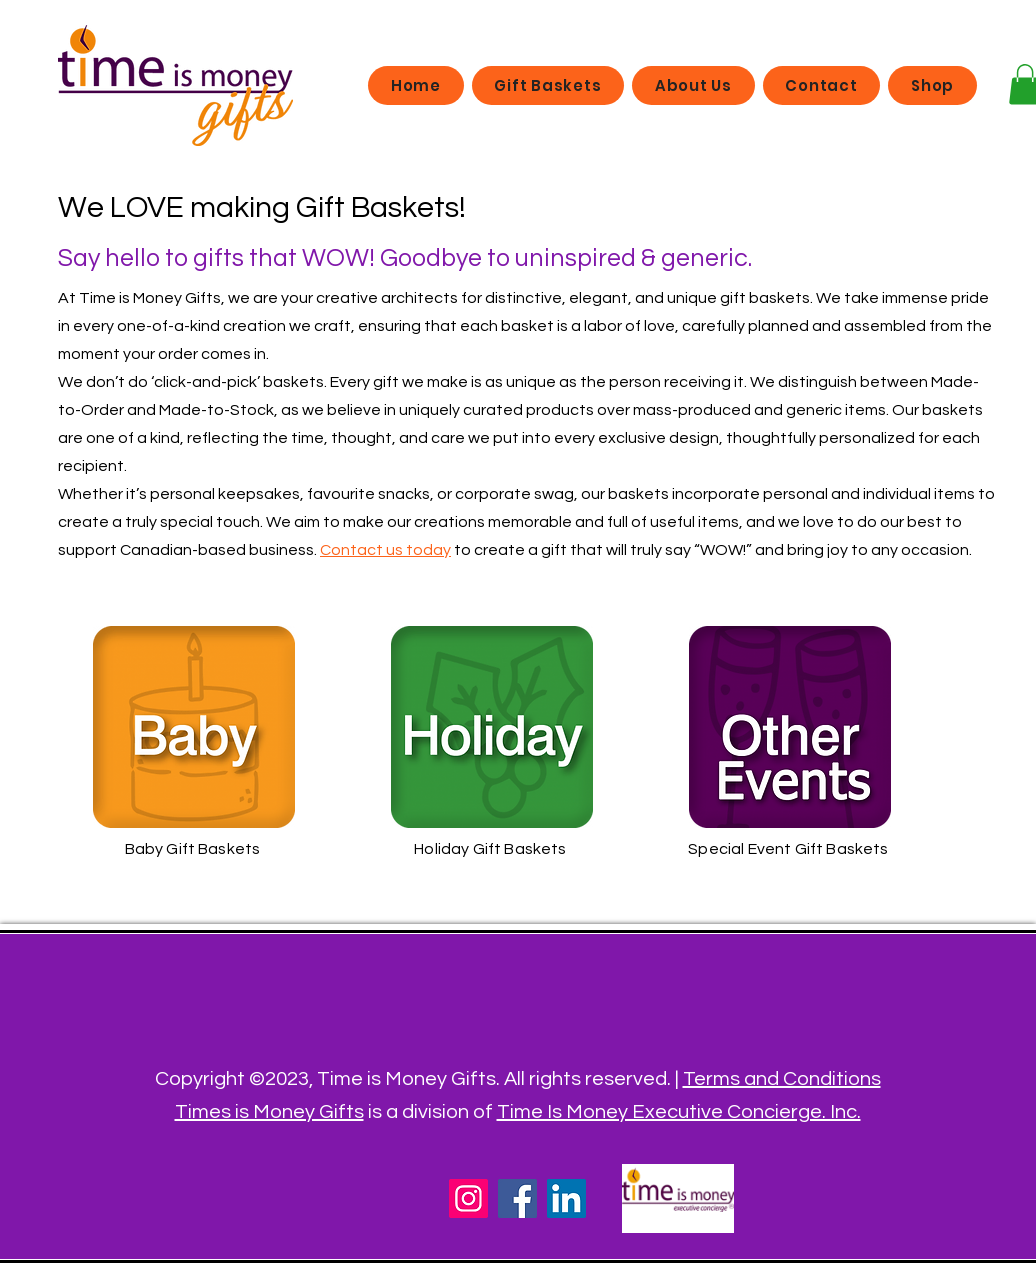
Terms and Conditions (782, 1079)
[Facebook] (517, 1198)
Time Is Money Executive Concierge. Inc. (679, 1112)
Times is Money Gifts (269, 1112)
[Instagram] (468, 1198)
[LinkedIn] (566, 1198)
